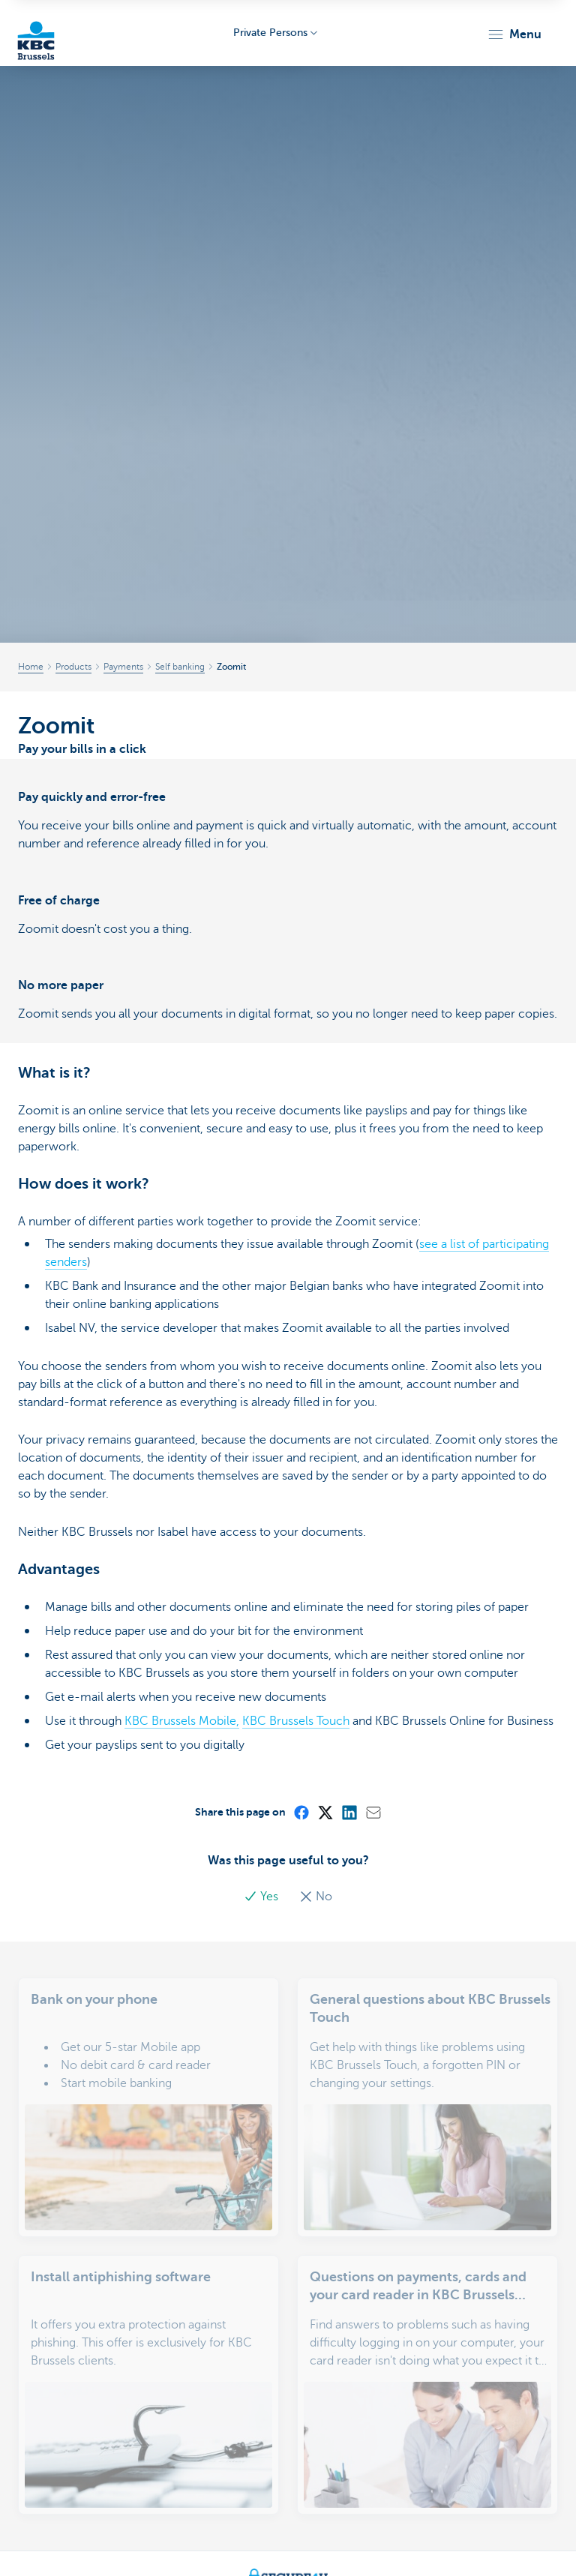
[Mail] (373, 1812)
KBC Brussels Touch (296, 1721)
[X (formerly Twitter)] (325, 1812)
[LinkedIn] (349, 1812)
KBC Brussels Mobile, (181, 1721)
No (315, 1896)
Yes (262, 1896)
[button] (514, 34)
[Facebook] (301, 1812)
